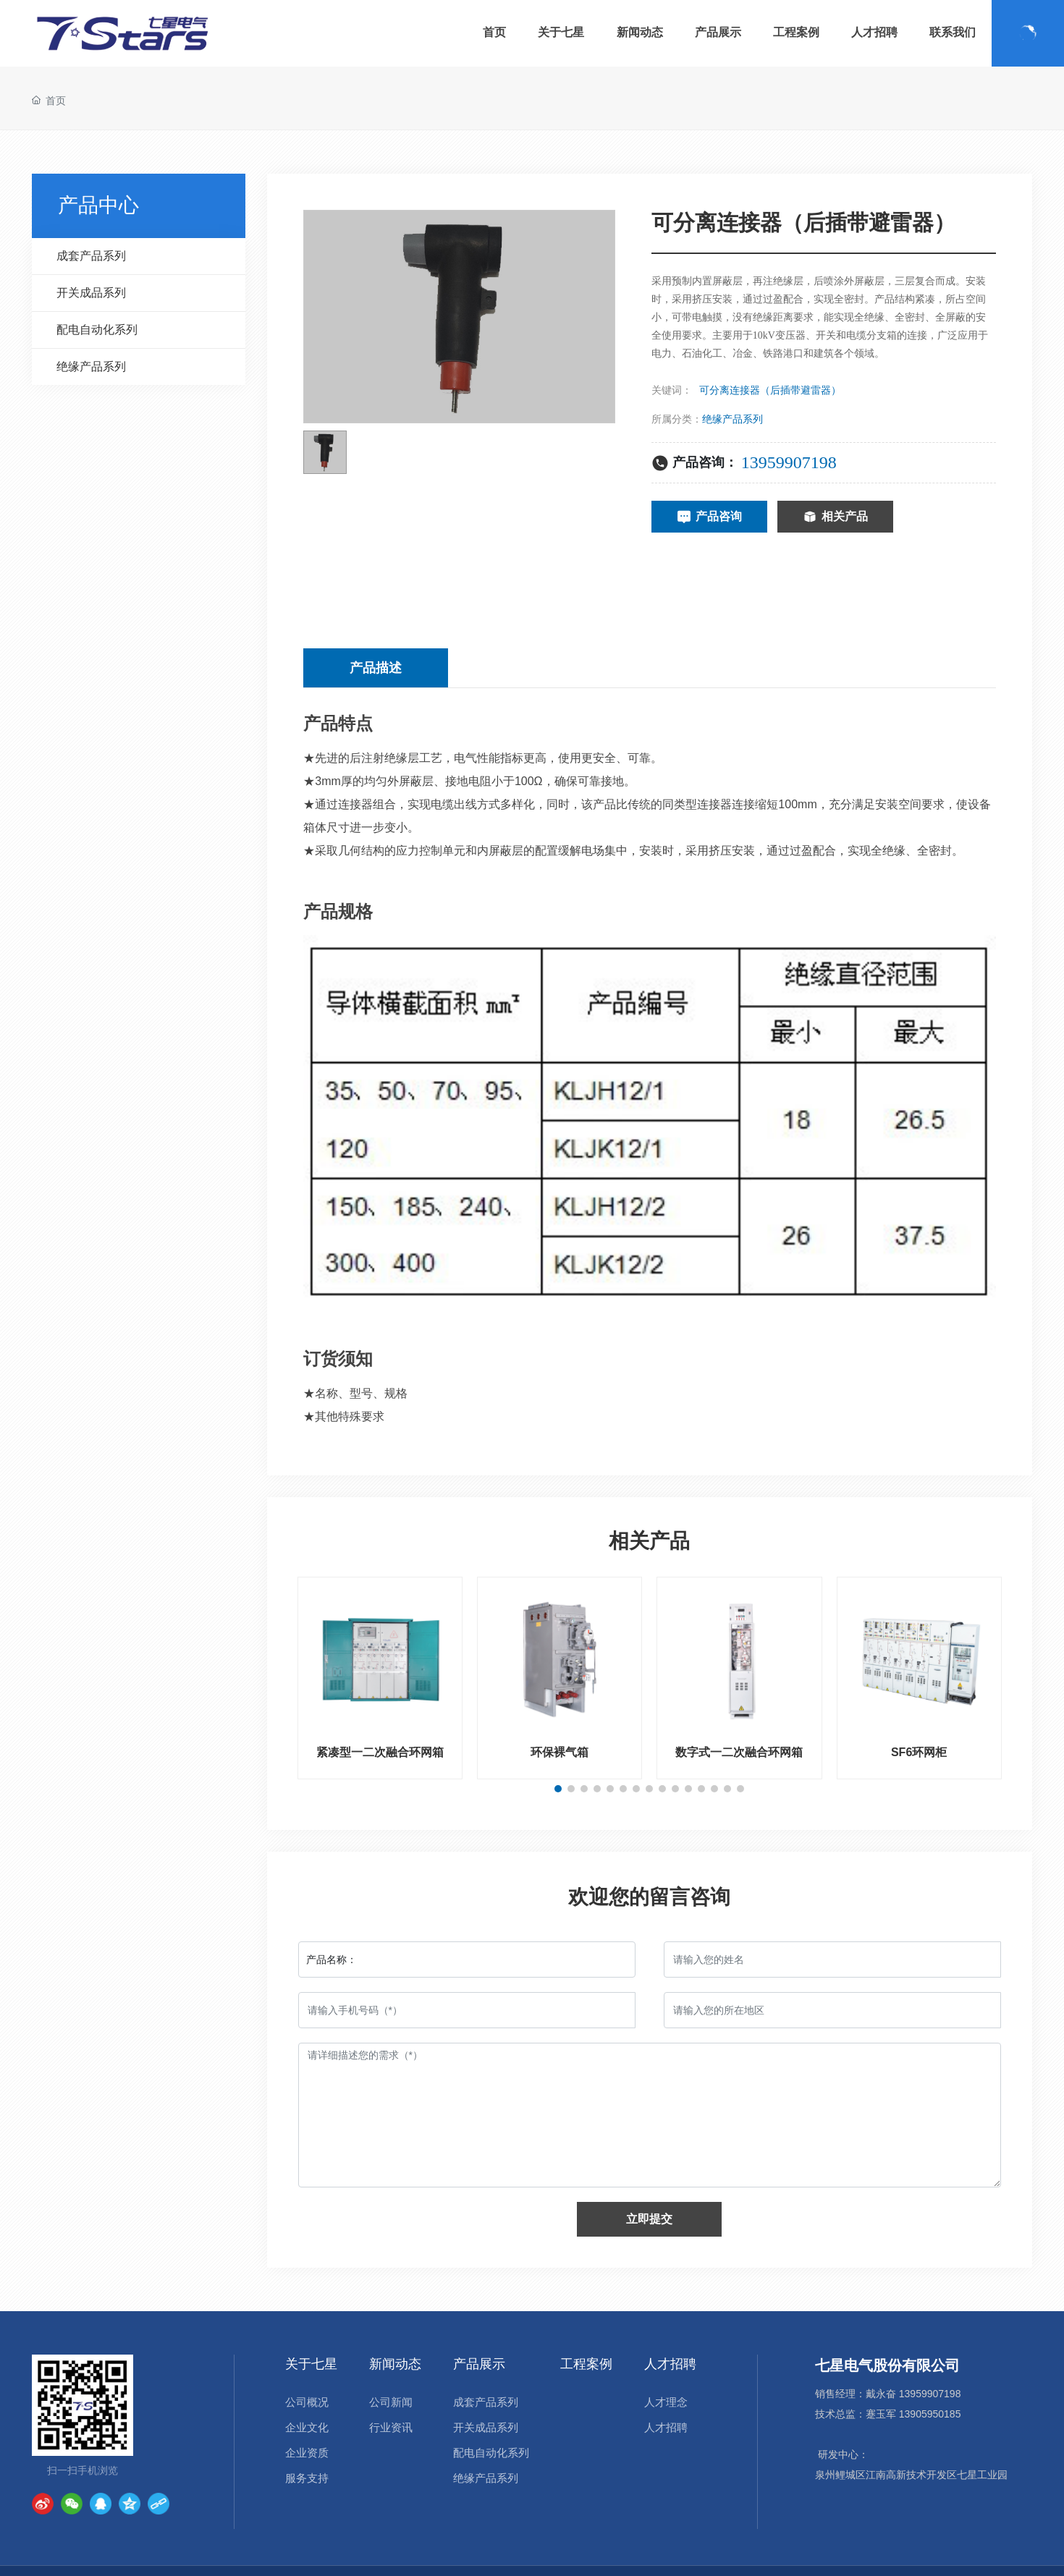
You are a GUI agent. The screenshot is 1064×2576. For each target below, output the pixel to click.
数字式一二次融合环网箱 (739, 1752)
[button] (558, 1788)
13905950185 (930, 2414)
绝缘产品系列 (732, 419)
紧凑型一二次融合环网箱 (380, 1752)
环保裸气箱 (559, 1752)
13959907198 (789, 462)
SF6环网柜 (919, 1752)
